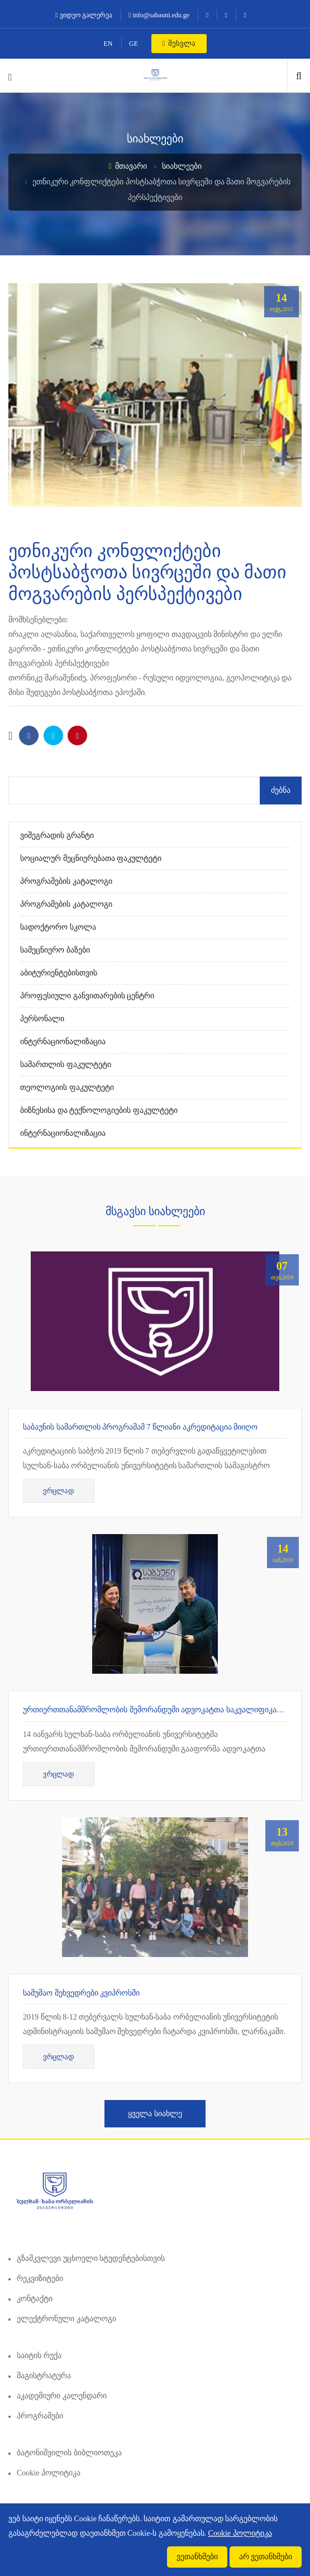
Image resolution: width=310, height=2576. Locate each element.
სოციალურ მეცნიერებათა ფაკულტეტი (90, 858)
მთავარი (127, 166)
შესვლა (179, 43)
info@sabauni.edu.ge (158, 15)
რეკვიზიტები (40, 2278)
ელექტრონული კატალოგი (66, 2319)
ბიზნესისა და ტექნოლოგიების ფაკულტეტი (99, 1110)
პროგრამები (40, 2416)
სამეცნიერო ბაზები (55, 950)
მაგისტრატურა (44, 2376)
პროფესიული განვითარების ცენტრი (87, 996)
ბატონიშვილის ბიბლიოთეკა (69, 2453)
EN (108, 43)
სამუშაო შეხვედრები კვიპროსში (81, 1993)
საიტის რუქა (39, 2355)
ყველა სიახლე (155, 2114)
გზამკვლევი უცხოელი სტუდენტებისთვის (91, 2258)
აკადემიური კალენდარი (62, 2396)
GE (133, 43)
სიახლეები (182, 166)
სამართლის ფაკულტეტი (65, 1064)
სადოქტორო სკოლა (58, 927)
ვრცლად (58, 1491)
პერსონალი (42, 1019)
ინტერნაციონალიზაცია (63, 1041)
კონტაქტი (35, 2298)
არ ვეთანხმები (266, 2557)
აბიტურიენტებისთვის (58, 973)
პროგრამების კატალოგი (66, 881)
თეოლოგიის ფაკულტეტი (67, 1087)
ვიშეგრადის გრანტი (57, 835)
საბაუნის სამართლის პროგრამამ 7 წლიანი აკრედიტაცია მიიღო (140, 1427)
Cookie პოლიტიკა (48, 2473)
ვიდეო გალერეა (83, 15)
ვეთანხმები (197, 2557)
